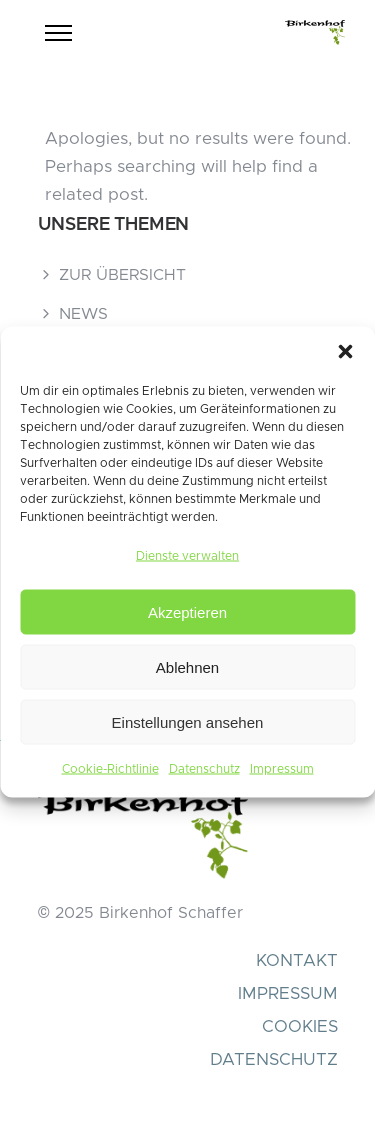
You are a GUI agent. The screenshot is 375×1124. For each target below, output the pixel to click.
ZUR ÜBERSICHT (122, 275)
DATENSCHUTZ (274, 1059)
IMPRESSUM (288, 993)
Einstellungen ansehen (188, 721)
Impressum (282, 769)
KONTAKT (297, 960)
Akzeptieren (187, 611)
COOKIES (300, 1026)
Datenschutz (204, 769)
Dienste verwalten (187, 556)
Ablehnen (187, 666)
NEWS (83, 314)
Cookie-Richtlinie (110, 769)
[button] (345, 352)
